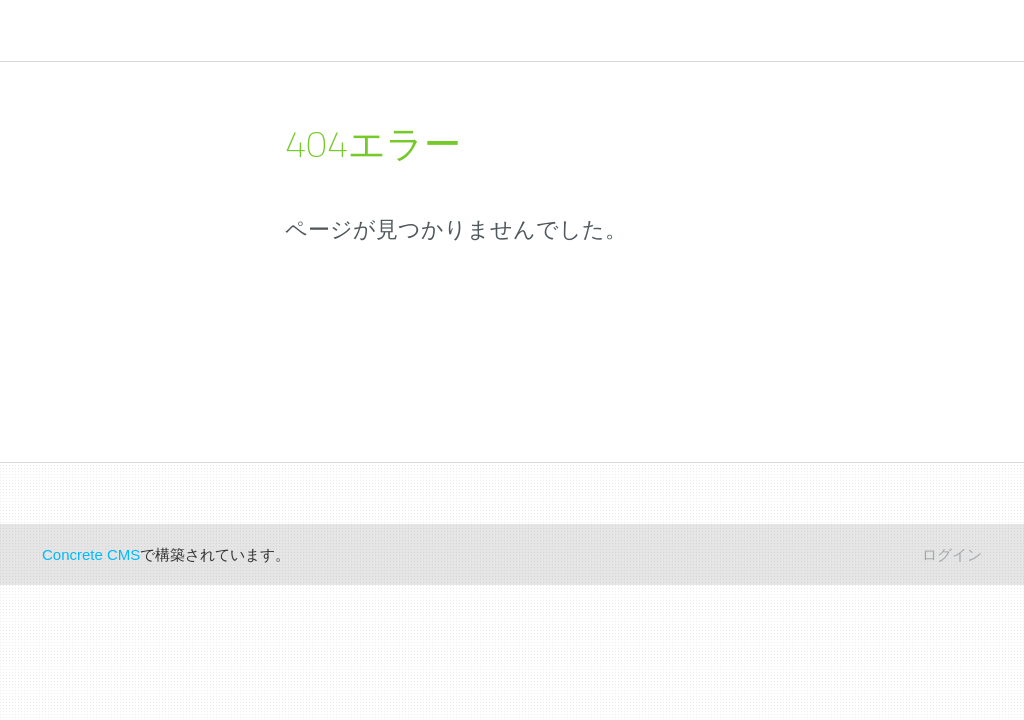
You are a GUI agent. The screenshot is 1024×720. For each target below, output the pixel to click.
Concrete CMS (91, 554)
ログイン (952, 554)
